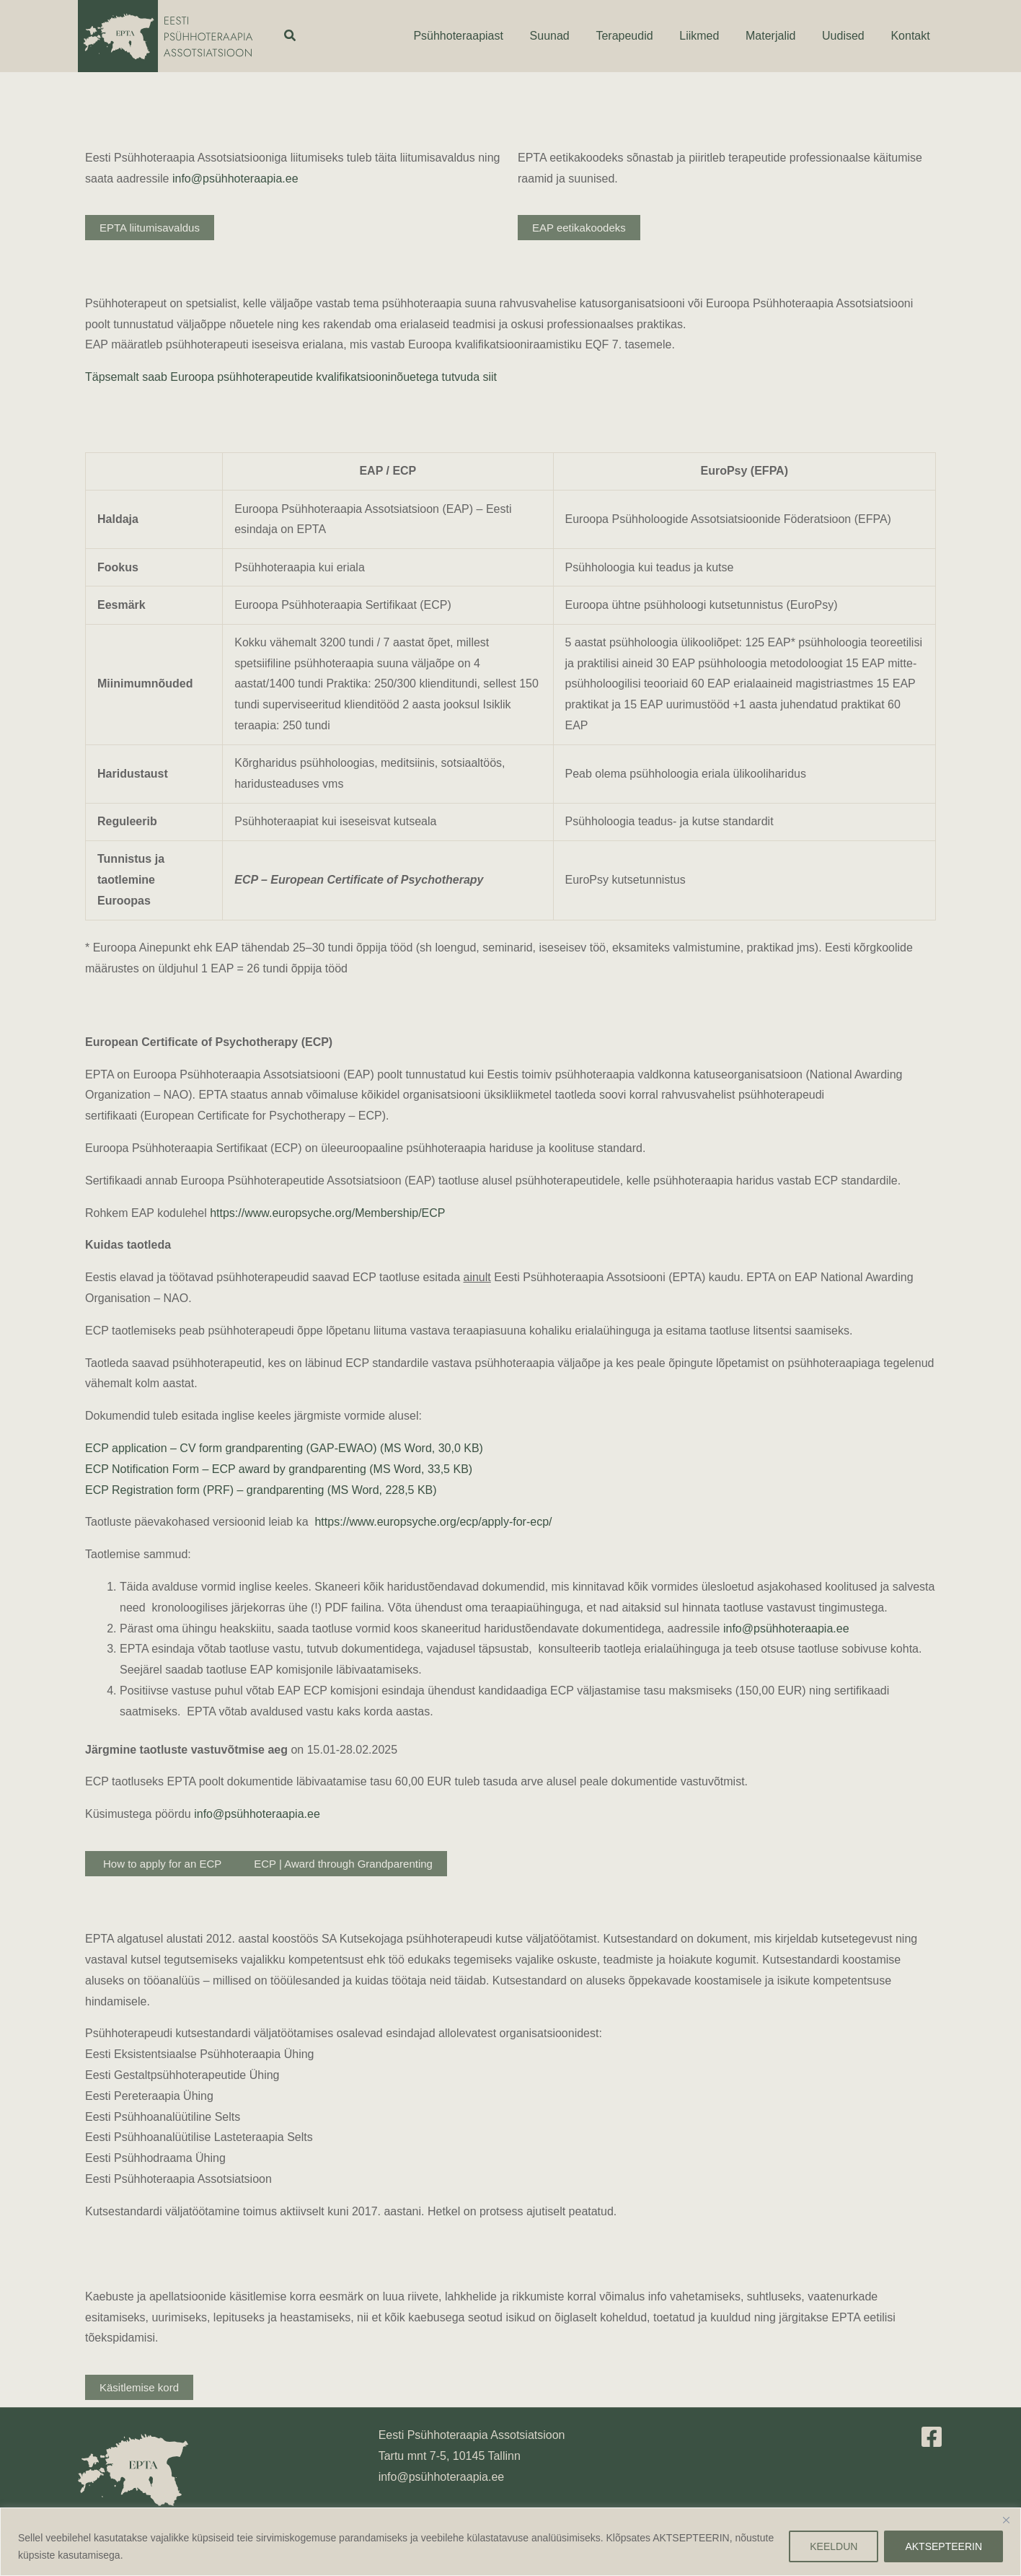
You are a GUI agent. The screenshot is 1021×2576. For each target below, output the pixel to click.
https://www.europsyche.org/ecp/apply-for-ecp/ (433, 1522)
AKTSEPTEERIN (943, 2546)
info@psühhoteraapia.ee (235, 178)
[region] (510, 2541)
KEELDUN (833, 2546)
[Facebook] (931, 2436)
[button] (290, 36)
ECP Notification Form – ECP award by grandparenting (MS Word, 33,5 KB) (278, 1469)
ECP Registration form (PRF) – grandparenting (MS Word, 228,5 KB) (261, 1490)
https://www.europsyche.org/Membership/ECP (327, 1213)
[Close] (1006, 2519)
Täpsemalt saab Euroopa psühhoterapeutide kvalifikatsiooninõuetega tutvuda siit (291, 377)
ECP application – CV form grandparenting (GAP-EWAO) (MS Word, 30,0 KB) (284, 1448)
